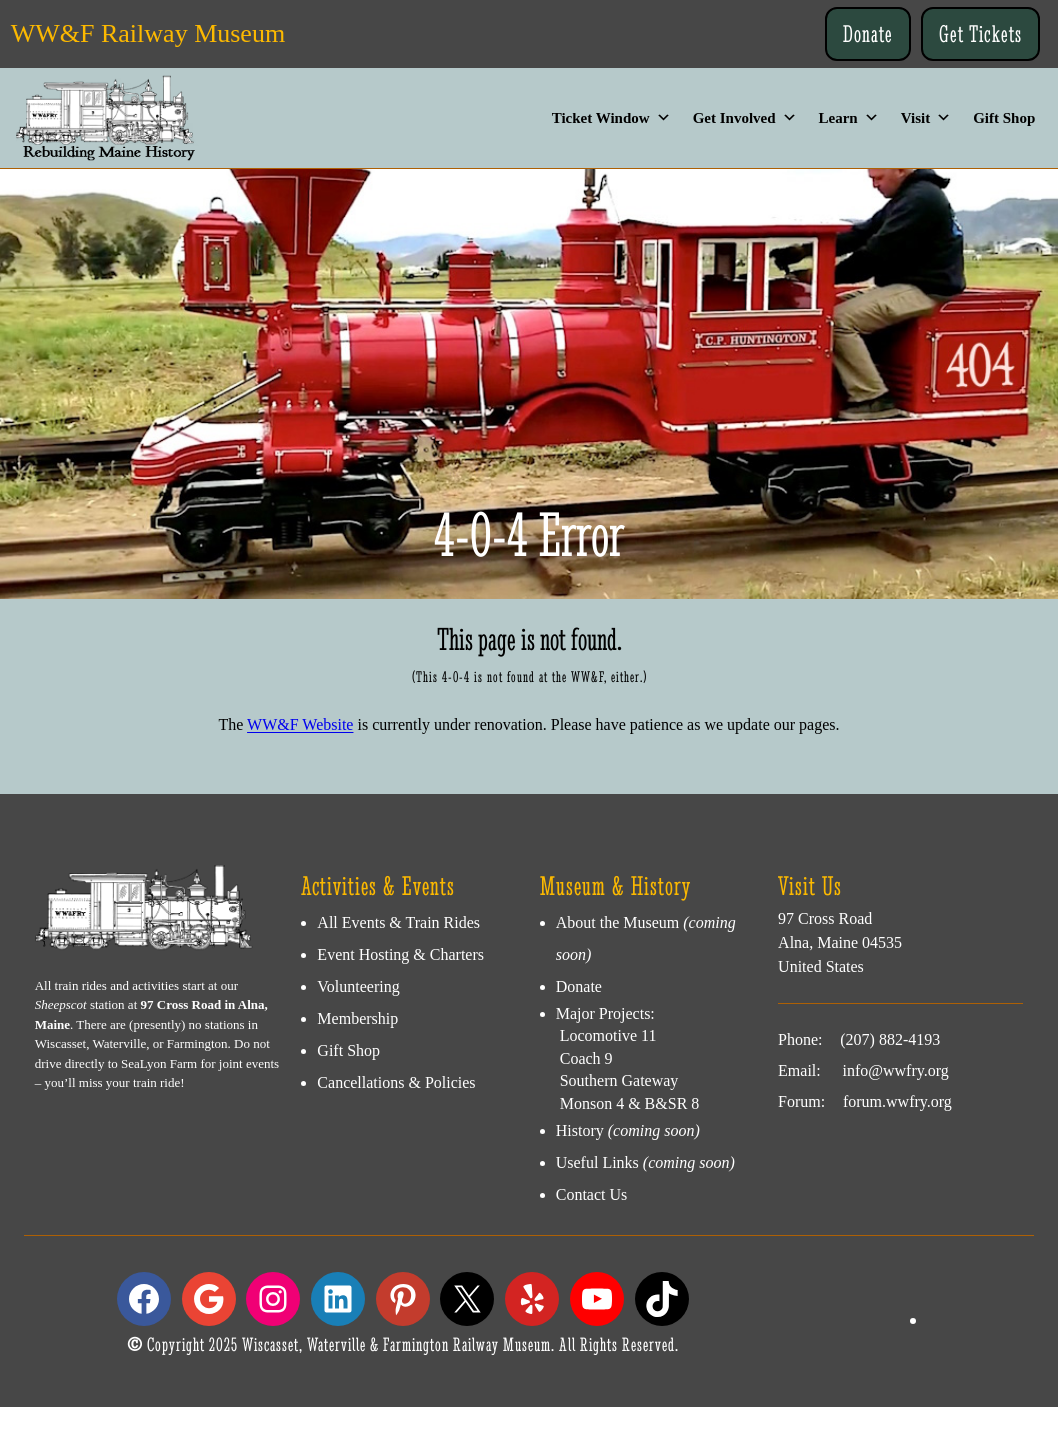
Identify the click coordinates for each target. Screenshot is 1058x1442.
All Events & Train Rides (398, 922)
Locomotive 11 (606, 1035)
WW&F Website (300, 724)
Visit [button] (926, 118)
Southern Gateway (617, 1080)
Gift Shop (1004, 118)
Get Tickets (980, 34)
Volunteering (358, 986)
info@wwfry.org (895, 1070)
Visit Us (810, 886)
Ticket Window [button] (611, 118)
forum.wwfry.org (897, 1101)
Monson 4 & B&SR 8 (628, 1103)
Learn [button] (849, 118)
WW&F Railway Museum (148, 33)
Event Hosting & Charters (400, 954)
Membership (357, 1018)
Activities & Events (378, 886)
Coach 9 (584, 1058)
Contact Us (592, 1194)
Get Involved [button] (745, 118)
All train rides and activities (107, 985)
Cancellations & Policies (396, 1082)
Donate (868, 34)
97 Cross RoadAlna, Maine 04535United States (840, 942)
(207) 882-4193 (890, 1039)
